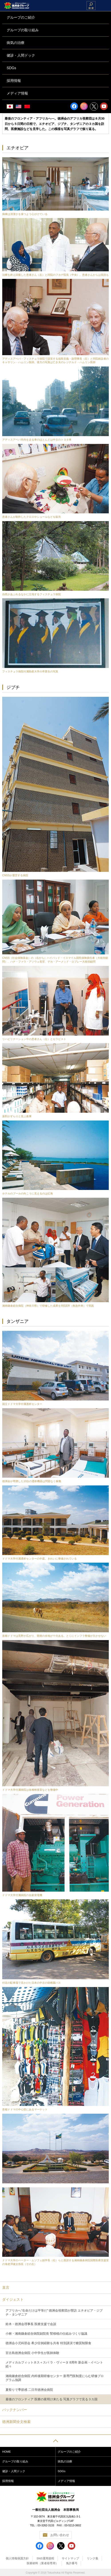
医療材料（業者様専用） (42, 2563)
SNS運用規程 (45, 2558)
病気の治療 (65, 2461)
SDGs (61, 2471)
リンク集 (92, 2558)
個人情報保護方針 (17, 2558)
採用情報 (8, 2481)
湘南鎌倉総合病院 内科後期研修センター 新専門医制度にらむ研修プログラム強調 (55, 2378)
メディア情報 (66, 2481)
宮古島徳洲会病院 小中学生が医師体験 (32, 2353)
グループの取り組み (15, 2461)
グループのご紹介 (69, 2451)
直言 (5, 2287)
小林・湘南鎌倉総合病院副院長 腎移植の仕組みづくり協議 (46, 2333)
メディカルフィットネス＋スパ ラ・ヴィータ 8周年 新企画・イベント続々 (54, 2364)
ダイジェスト (13, 2299)
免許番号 (71, 2563)
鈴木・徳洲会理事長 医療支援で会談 (31, 2324)
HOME (6, 2451)
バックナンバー (14, 2410)
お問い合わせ (59, 2535)
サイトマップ (70, 2558)
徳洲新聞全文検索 (16, 2422)
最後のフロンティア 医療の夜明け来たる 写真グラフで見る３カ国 (51, 2399)
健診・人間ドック (13, 2471)
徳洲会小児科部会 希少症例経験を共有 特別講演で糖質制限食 (48, 2343)
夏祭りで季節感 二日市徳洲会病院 (29, 2389)
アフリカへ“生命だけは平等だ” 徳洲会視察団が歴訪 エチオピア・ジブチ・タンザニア (54, 2312)
